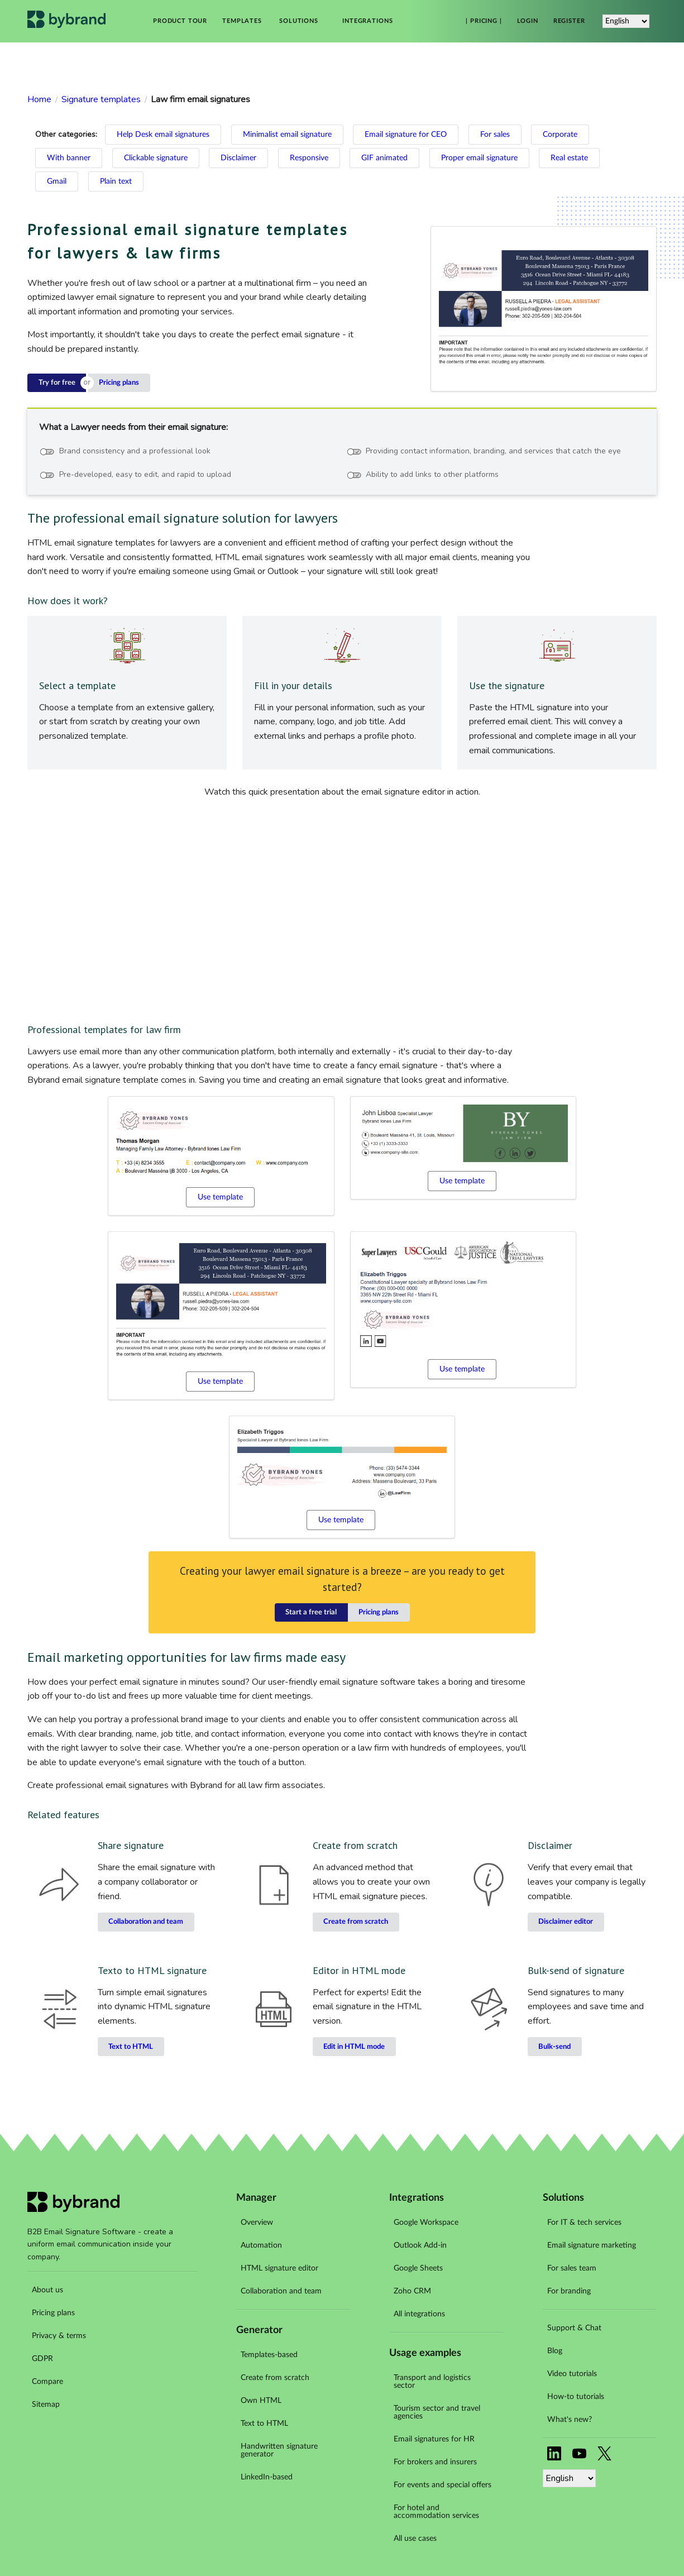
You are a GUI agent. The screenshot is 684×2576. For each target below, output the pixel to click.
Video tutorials (572, 2374)
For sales (495, 134)
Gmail (56, 181)
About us (47, 2290)
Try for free (57, 382)
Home (39, 99)
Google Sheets (418, 2268)
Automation (261, 2245)
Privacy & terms (59, 2336)
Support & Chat (574, 2328)
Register (569, 21)
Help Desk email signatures (163, 134)
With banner (68, 158)
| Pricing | (483, 21)
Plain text (116, 181)
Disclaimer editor (565, 1921)
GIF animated (384, 158)
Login (527, 21)
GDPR (42, 2359)
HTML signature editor (279, 2268)
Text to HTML (130, 2047)
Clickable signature (156, 158)
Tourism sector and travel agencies (437, 2412)
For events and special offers (442, 2485)
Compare (47, 2382)
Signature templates (101, 99)
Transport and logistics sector (432, 2381)
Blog (554, 2351)
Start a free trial (311, 1612)
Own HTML (261, 2401)
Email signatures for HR (434, 2439)
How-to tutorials (575, 2397)
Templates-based (269, 2355)
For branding (569, 2291)
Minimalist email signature (287, 134)
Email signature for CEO (406, 134)
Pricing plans (119, 382)
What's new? (569, 2420)
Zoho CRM (412, 2291)
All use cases (415, 2538)
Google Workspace (426, 2222)
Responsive (309, 158)
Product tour (180, 21)
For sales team (571, 2268)
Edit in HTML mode (354, 2047)
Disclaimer (238, 158)
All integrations (419, 2314)
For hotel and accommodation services (436, 2512)
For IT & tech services (584, 2222)
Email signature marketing (591, 2245)
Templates (242, 21)
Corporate (560, 134)
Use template (220, 1197)
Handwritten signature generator (279, 2450)
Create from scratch (355, 1921)
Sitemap (46, 2404)
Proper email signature (479, 158)
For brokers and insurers (435, 2462)
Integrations (367, 21)
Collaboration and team (145, 1921)
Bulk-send (554, 2047)
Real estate (569, 158)
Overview (257, 2222)
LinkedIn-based (267, 2477)
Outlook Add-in (420, 2245)
